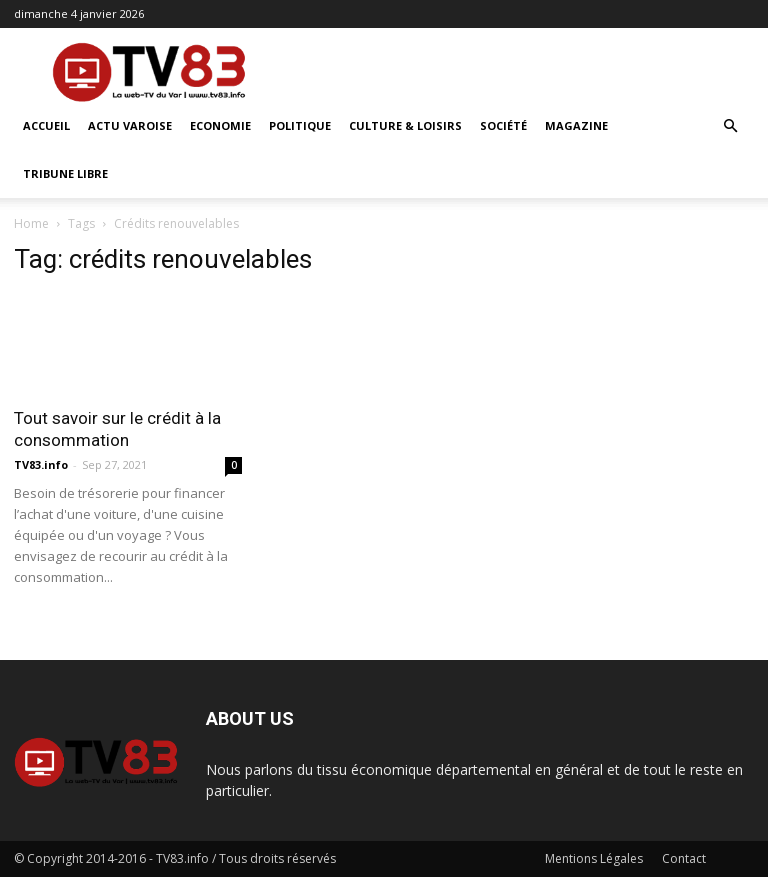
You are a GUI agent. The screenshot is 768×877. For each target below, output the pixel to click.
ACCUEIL (46, 125)
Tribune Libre (65, 173)
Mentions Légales (594, 858)
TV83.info (41, 464)
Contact (684, 858)
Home (31, 223)
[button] (730, 126)
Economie (220, 125)
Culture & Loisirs (405, 125)
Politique (300, 125)
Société (503, 125)
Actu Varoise (130, 125)
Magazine (576, 125)
